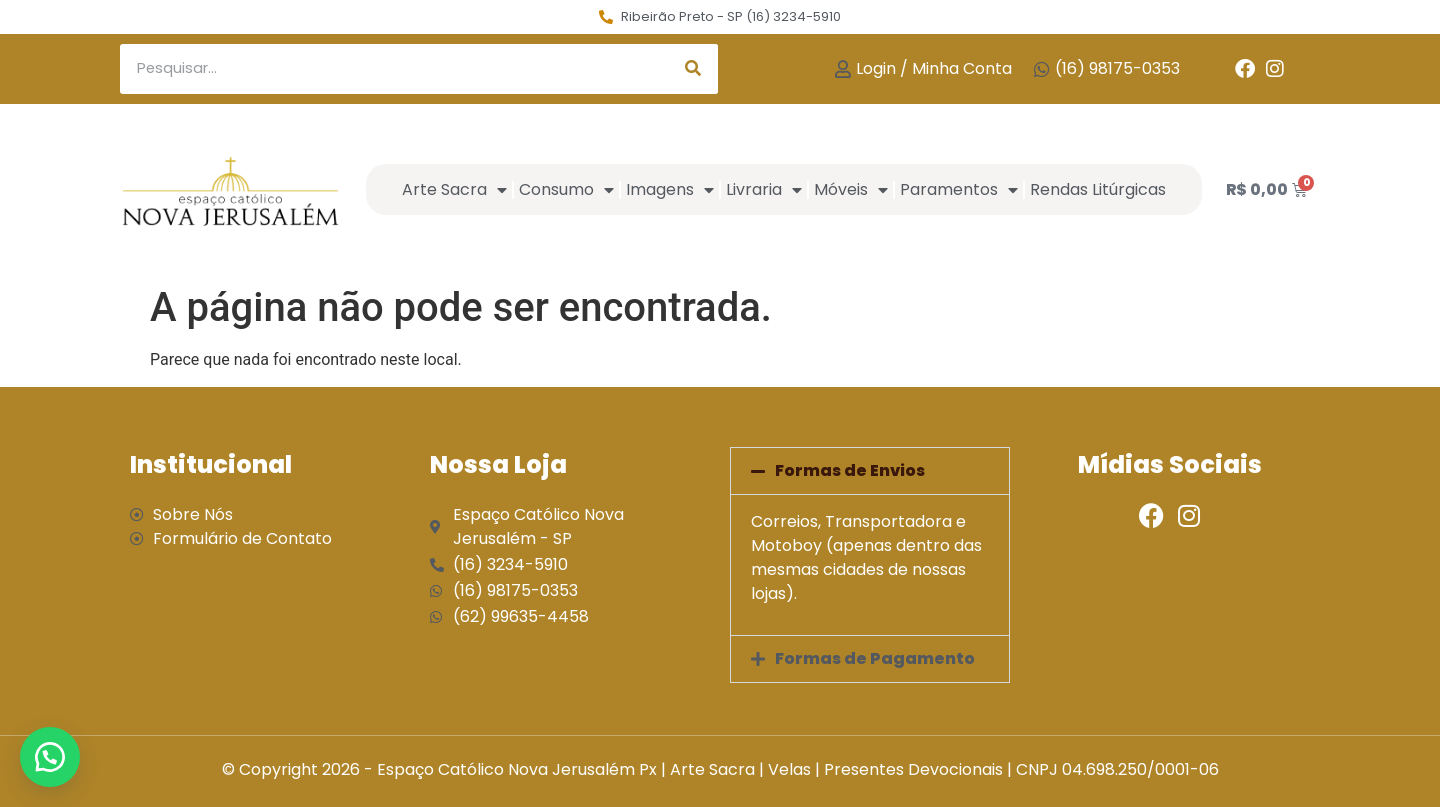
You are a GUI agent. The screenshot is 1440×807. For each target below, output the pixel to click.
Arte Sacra (454, 190)
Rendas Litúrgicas (1098, 189)
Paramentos (959, 190)
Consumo (566, 190)
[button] (870, 471)
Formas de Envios (850, 470)
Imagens (670, 190)
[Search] (693, 69)
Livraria (764, 190)
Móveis (851, 190)
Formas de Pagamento (875, 658)
